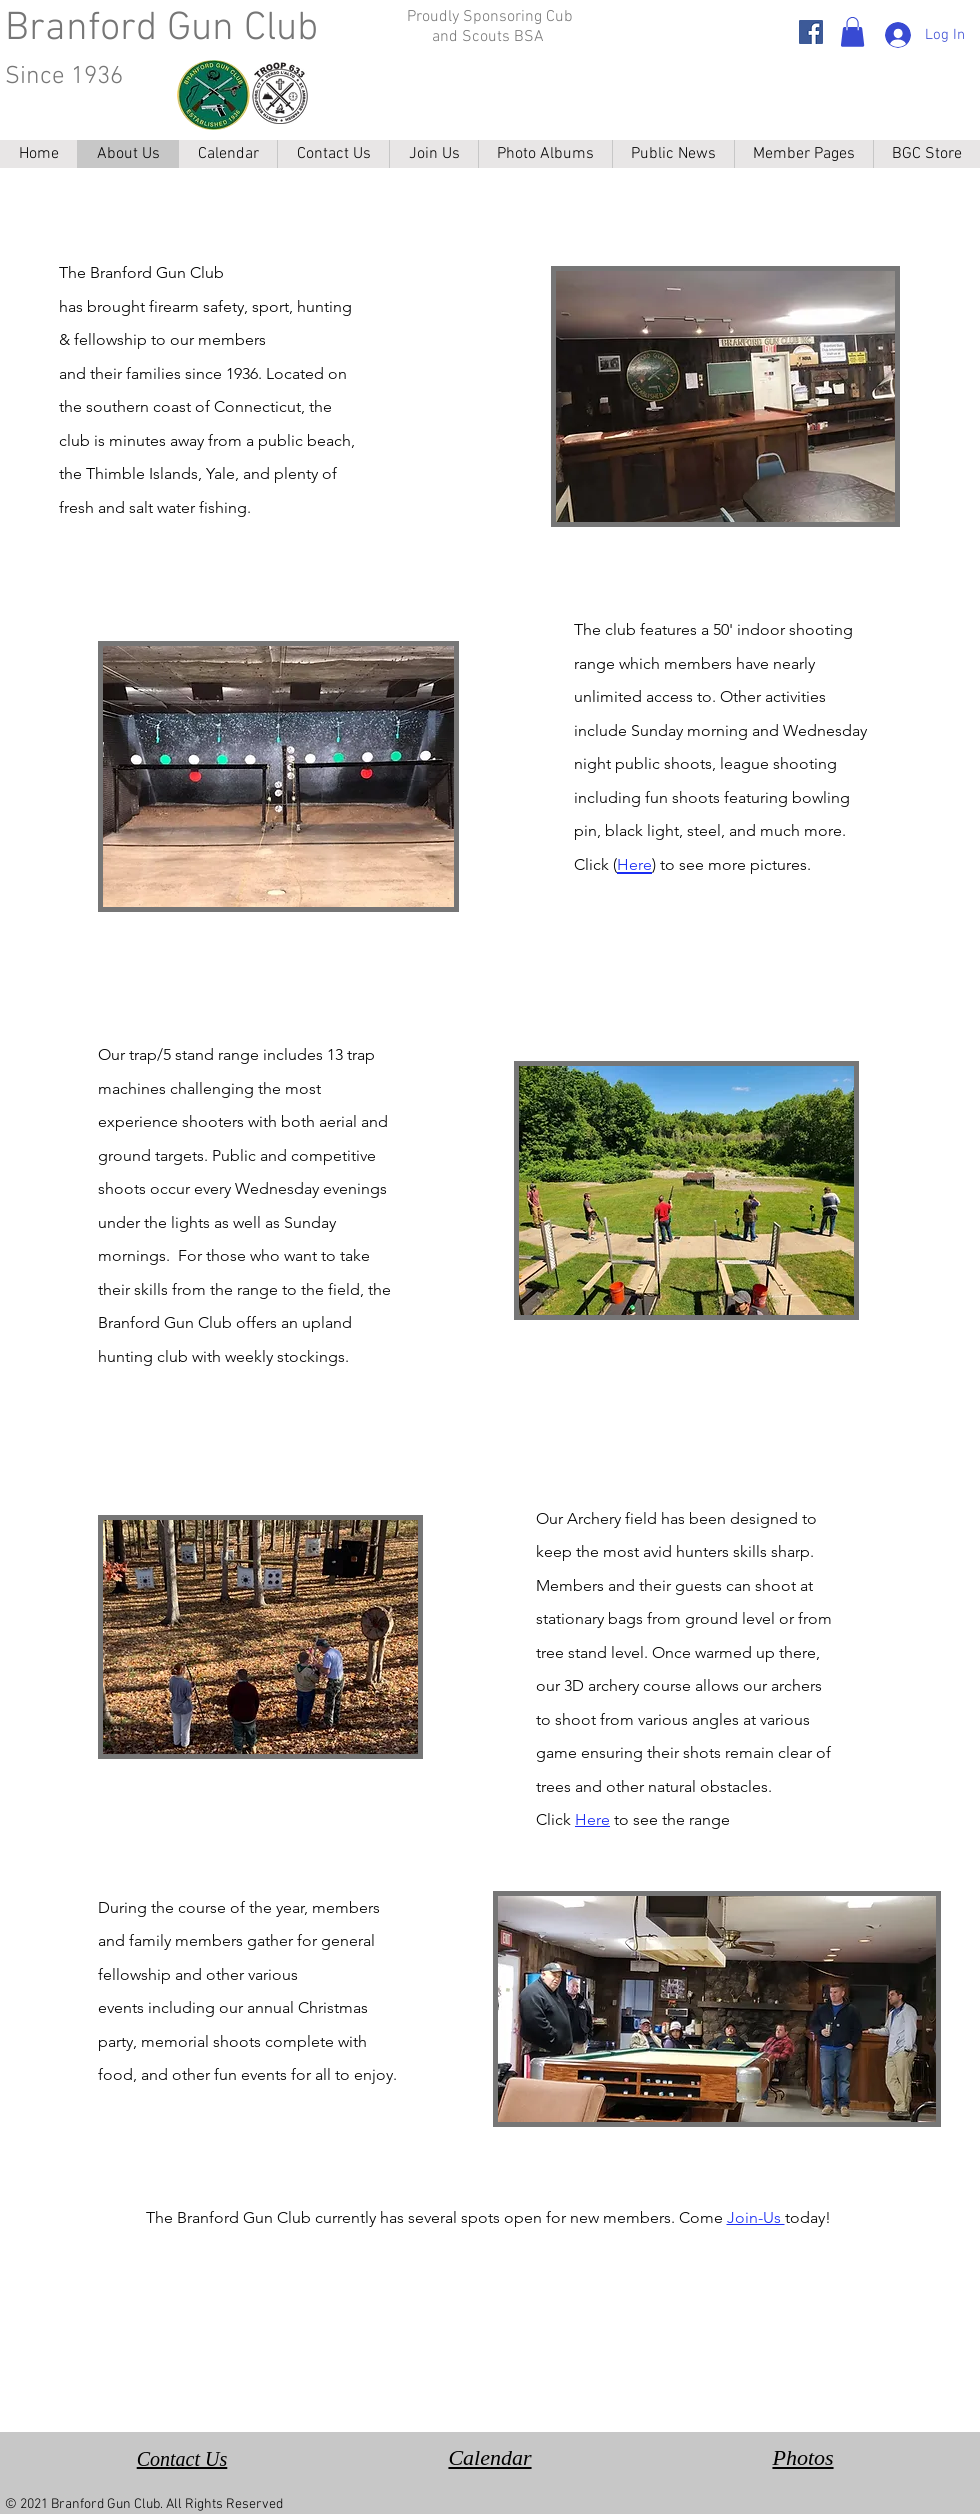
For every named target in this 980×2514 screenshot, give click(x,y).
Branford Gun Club (161, 29)
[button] (852, 32)
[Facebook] (811, 32)
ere (598, 1819)
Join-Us (756, 2217)
